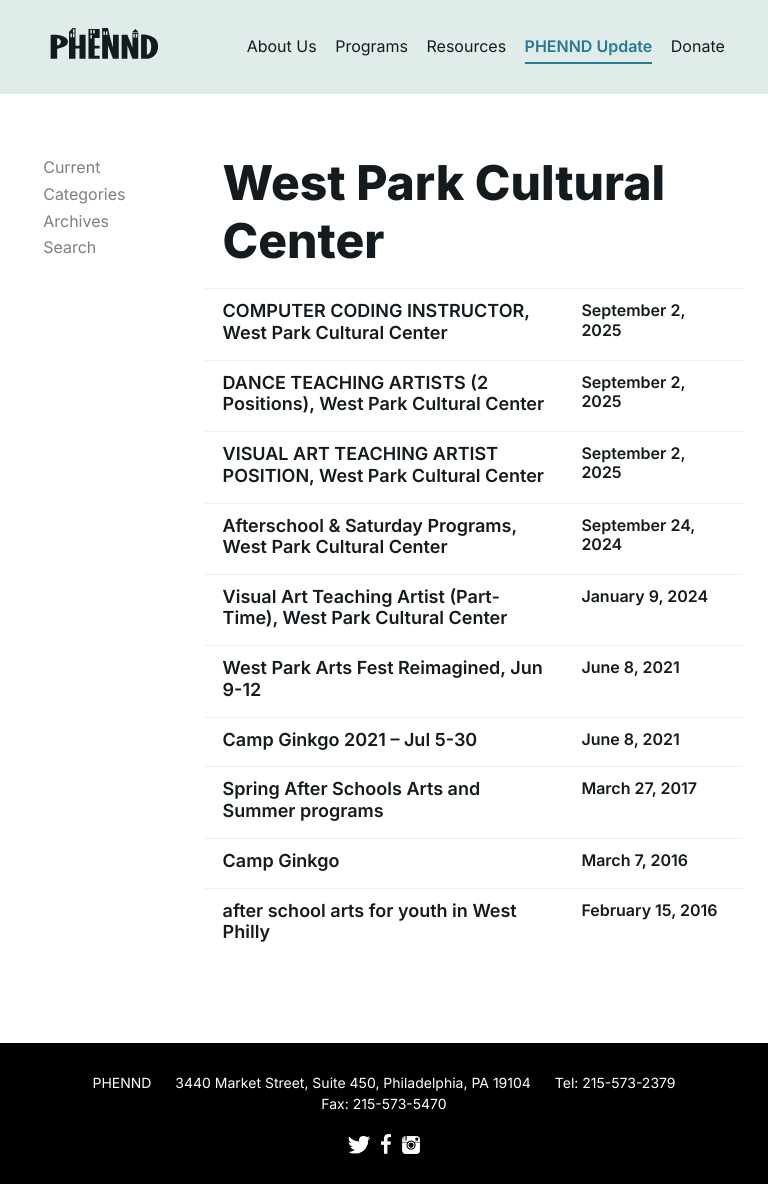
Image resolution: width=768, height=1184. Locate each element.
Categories (84, 194)
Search (69, 247)
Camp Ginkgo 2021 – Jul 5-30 (350, 740)
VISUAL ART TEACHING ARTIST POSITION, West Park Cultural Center (383, 465)
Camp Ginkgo (281, 861)
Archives (76, 221)
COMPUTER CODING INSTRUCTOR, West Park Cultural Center (376, 322)
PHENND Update (589, 46)
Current (71, 167)
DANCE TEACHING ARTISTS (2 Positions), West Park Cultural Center (384, 394)
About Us (282, 46)
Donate (698, 46)
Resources (467, 46)
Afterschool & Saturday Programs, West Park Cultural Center (370, 537)
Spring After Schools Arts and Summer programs (352, 800)
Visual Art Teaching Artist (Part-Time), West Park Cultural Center (365, 608)
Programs (371, 46)
